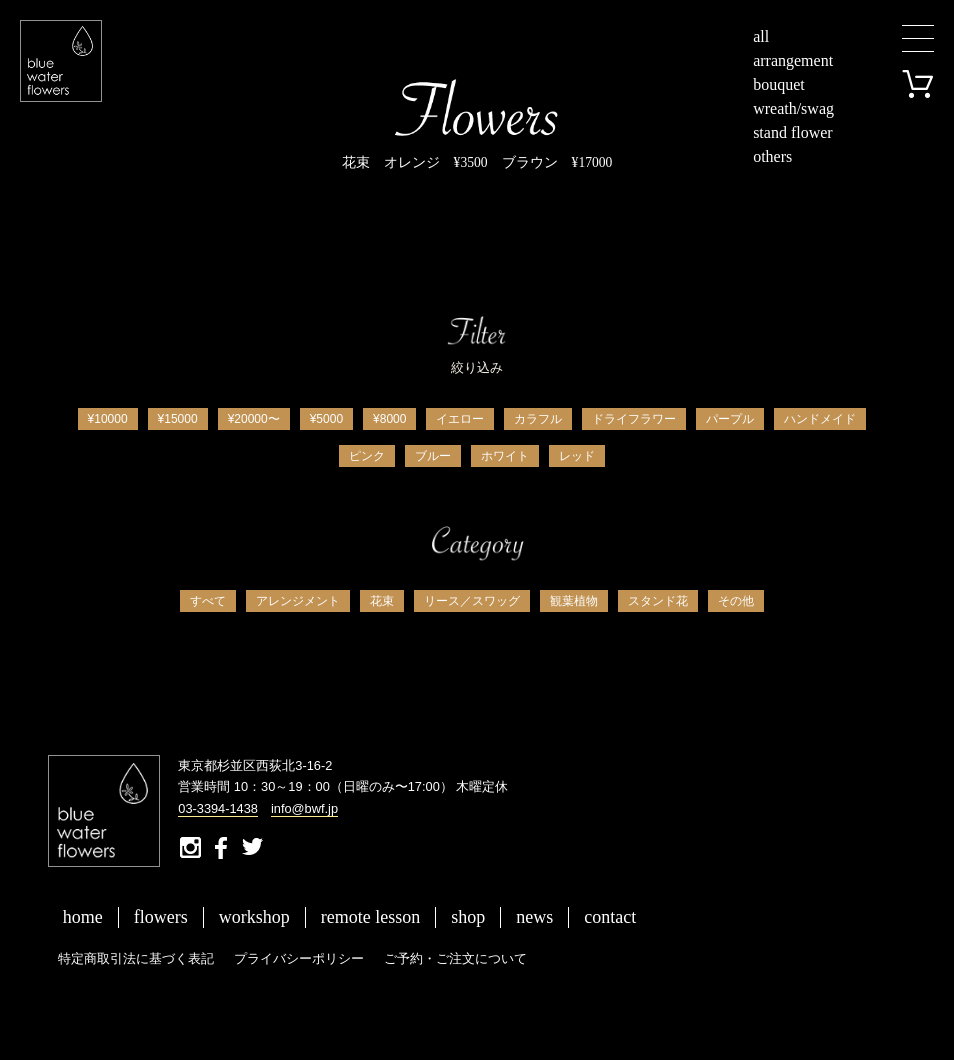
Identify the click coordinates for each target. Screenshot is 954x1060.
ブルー (433, 456)
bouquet (779, 84)
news (534, 917)
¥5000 (326, 419)
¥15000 (178, 419)
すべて (208, 601)
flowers (161, 917)
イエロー (460, 419)
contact (610, 917)
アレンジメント (298, 601)
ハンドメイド (820, 419)
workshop (254, 917)
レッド (577, 456)
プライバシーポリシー (299, 958)
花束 (382, 601)
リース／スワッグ (472, 601)
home (83, 917)
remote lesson (370, 917)
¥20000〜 (254, 419)
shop (468, 917)
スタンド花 (658, 601)
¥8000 (389, 419)
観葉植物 (574, 601)
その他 (736, 601)
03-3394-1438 (218, 808)
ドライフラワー (634, 419)
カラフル (538, 419)
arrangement (793, 60)
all (761, 36)
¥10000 (108, 419)
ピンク (367, 456)
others (772, 156)
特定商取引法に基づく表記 (136, 958)
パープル (730, 419)
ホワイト (505, 456)
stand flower (793, 132)
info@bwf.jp (304, 808)
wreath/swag (793, 108)
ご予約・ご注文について (455, 958)
